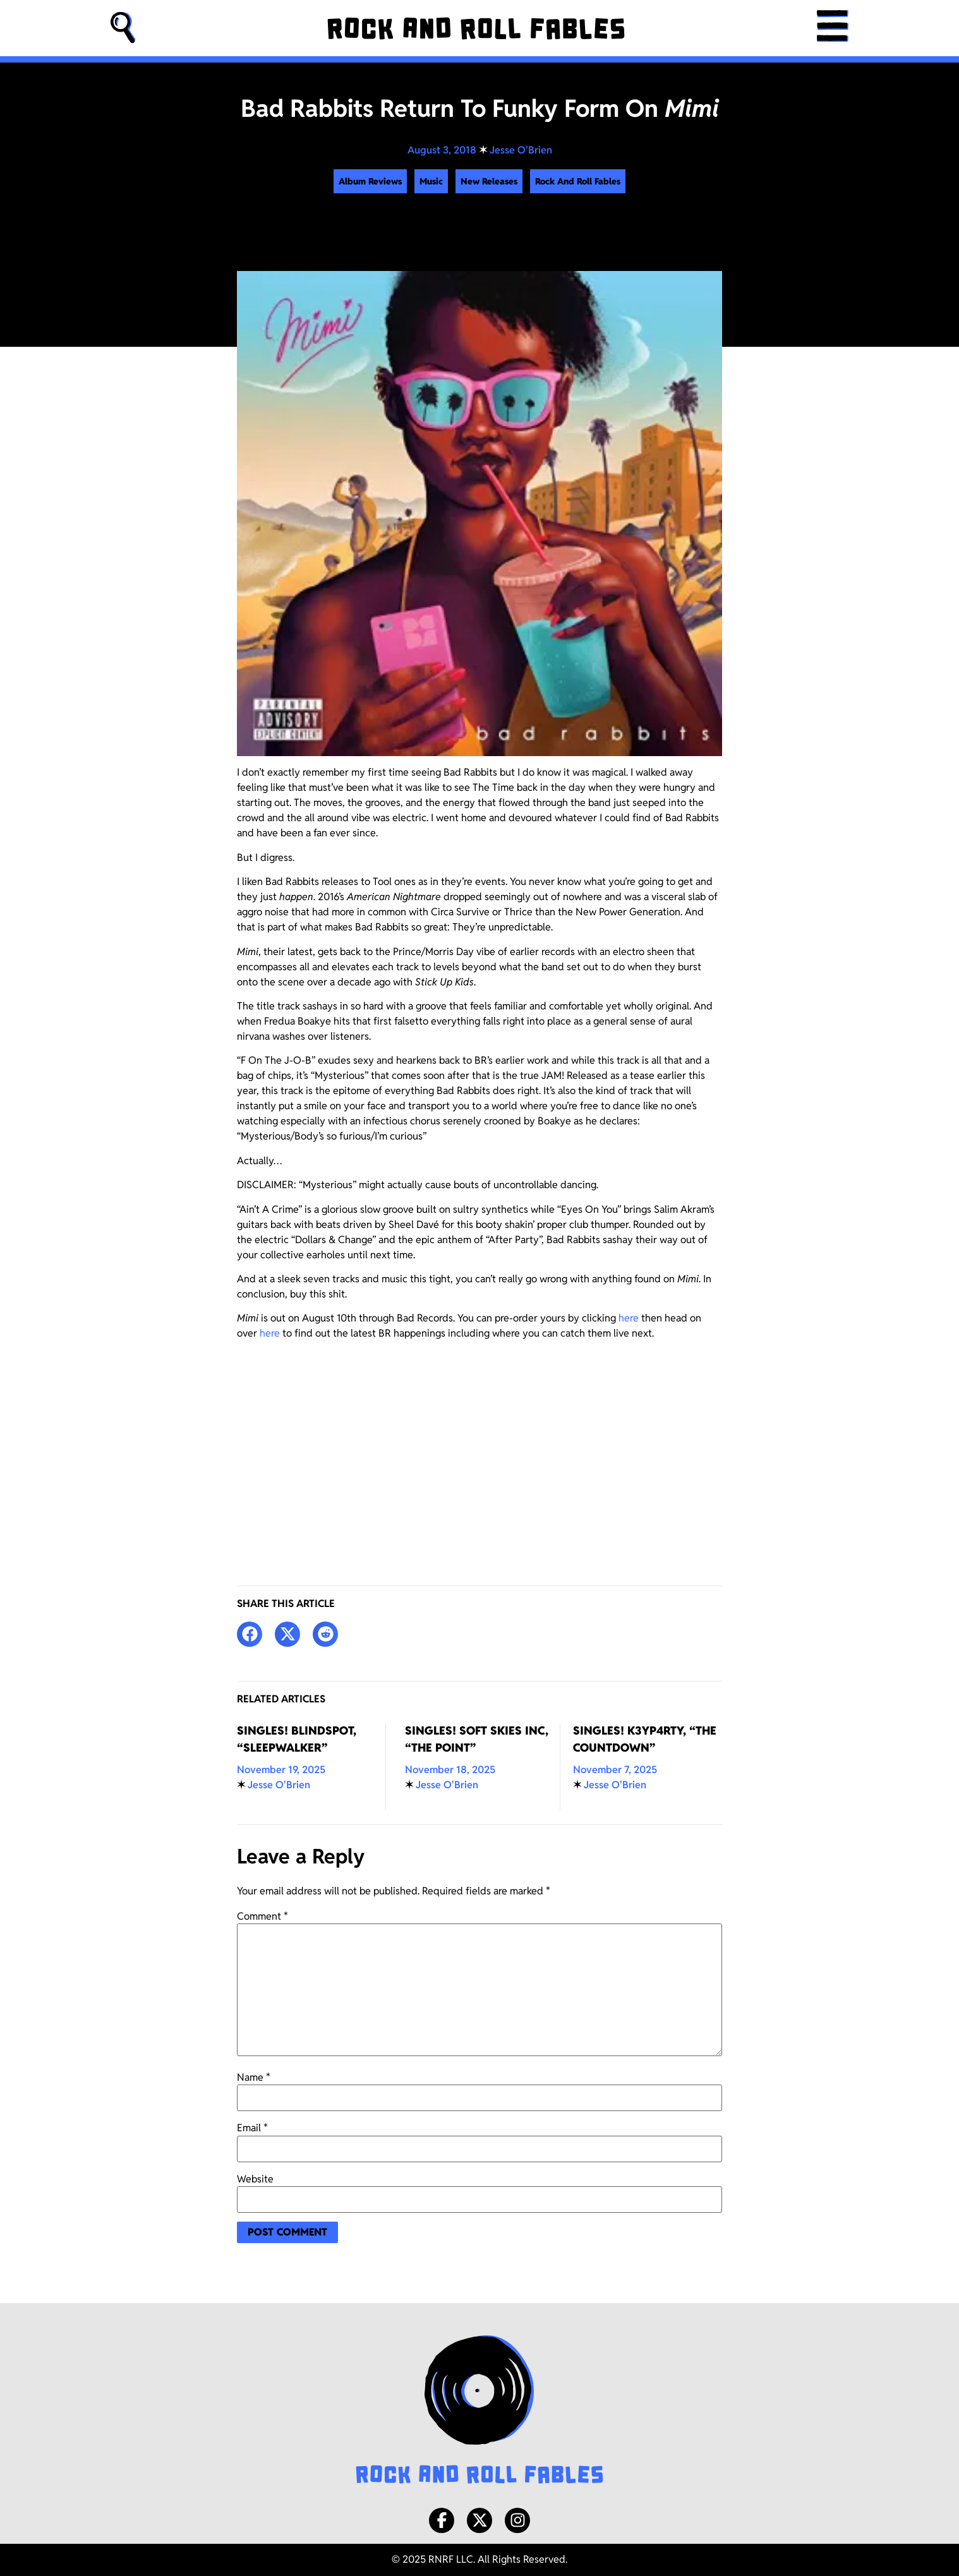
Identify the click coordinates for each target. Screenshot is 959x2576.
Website (255, 2179)
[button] (123, 28)
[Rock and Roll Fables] (476, 28)
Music (431, 181)
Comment (262, 1916)
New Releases (489, 181)
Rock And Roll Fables (577, 181)
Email (252, 2128)
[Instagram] (517, 2520)
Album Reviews (370, 181)
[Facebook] (441, 2520)
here (628, 1318)
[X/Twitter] (479, 2520)
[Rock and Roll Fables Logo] (479, 2411)
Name (253, 2078)
